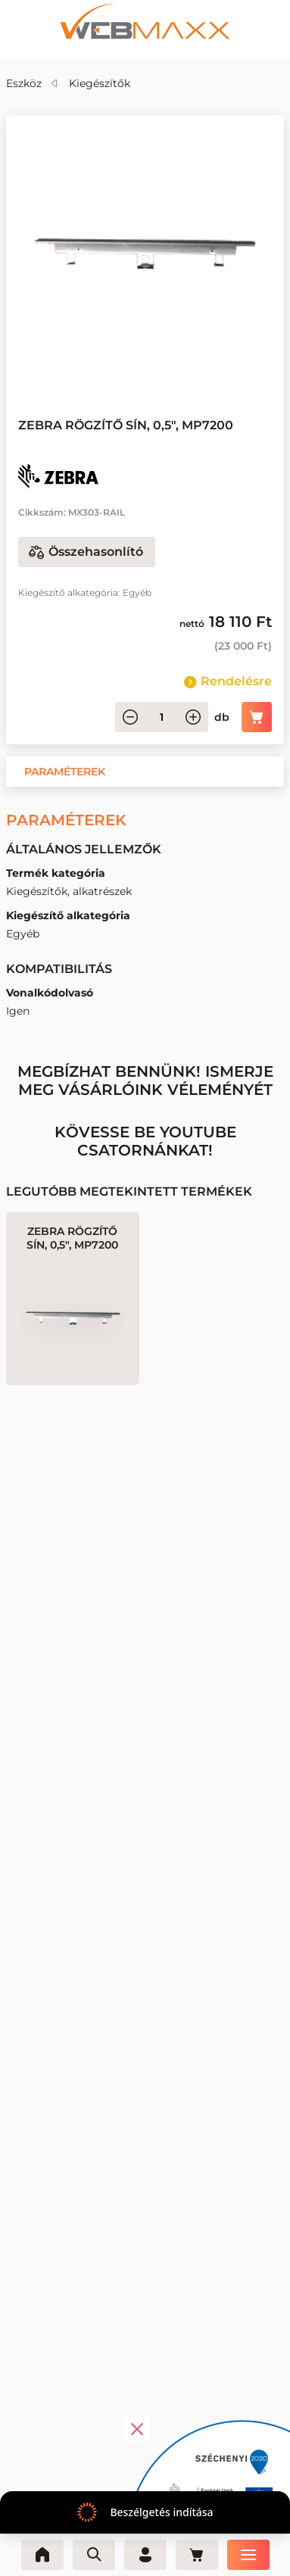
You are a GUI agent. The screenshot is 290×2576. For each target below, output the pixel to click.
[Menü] (248, 2555)
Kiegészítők (99, 83)
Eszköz (24, 83)
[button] (64, 771)
